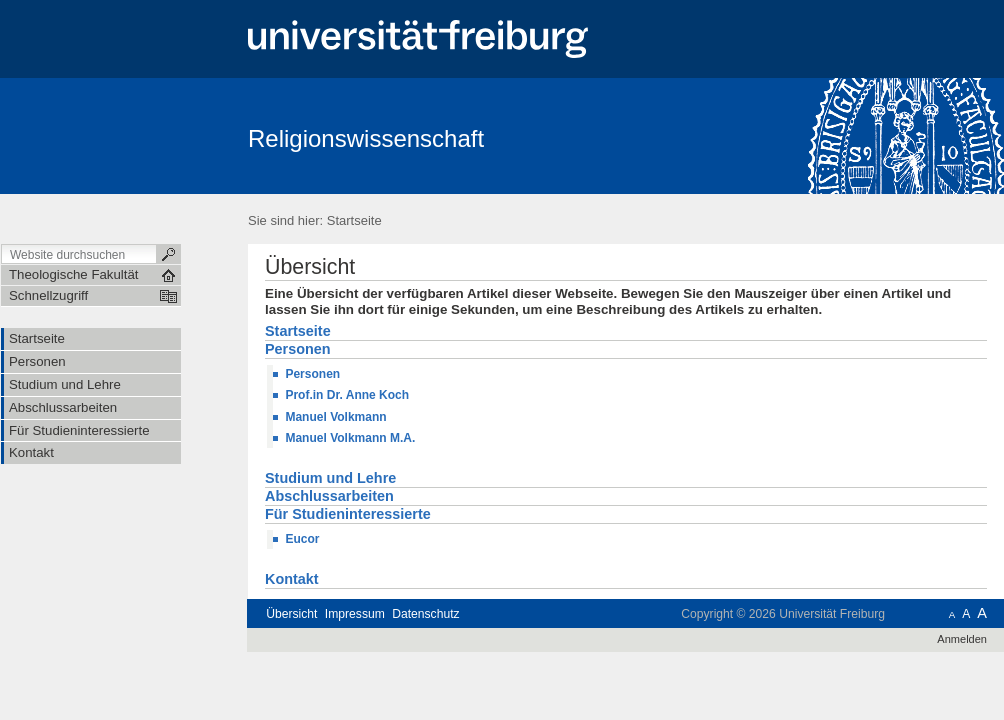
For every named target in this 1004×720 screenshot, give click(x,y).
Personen (298, 350)
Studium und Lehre (330, 479)
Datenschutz (425, 614)
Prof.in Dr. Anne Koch (347, 395)
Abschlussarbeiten (329, 497)
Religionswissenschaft (366, 138)
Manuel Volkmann (335, 417)
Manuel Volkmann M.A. (350, 438)
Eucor (302, 539)
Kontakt (292, 580)
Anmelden (962, 639)
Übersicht (291, 614)
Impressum (355, 614)
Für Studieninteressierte (348, 515)
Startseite (354, 220)
